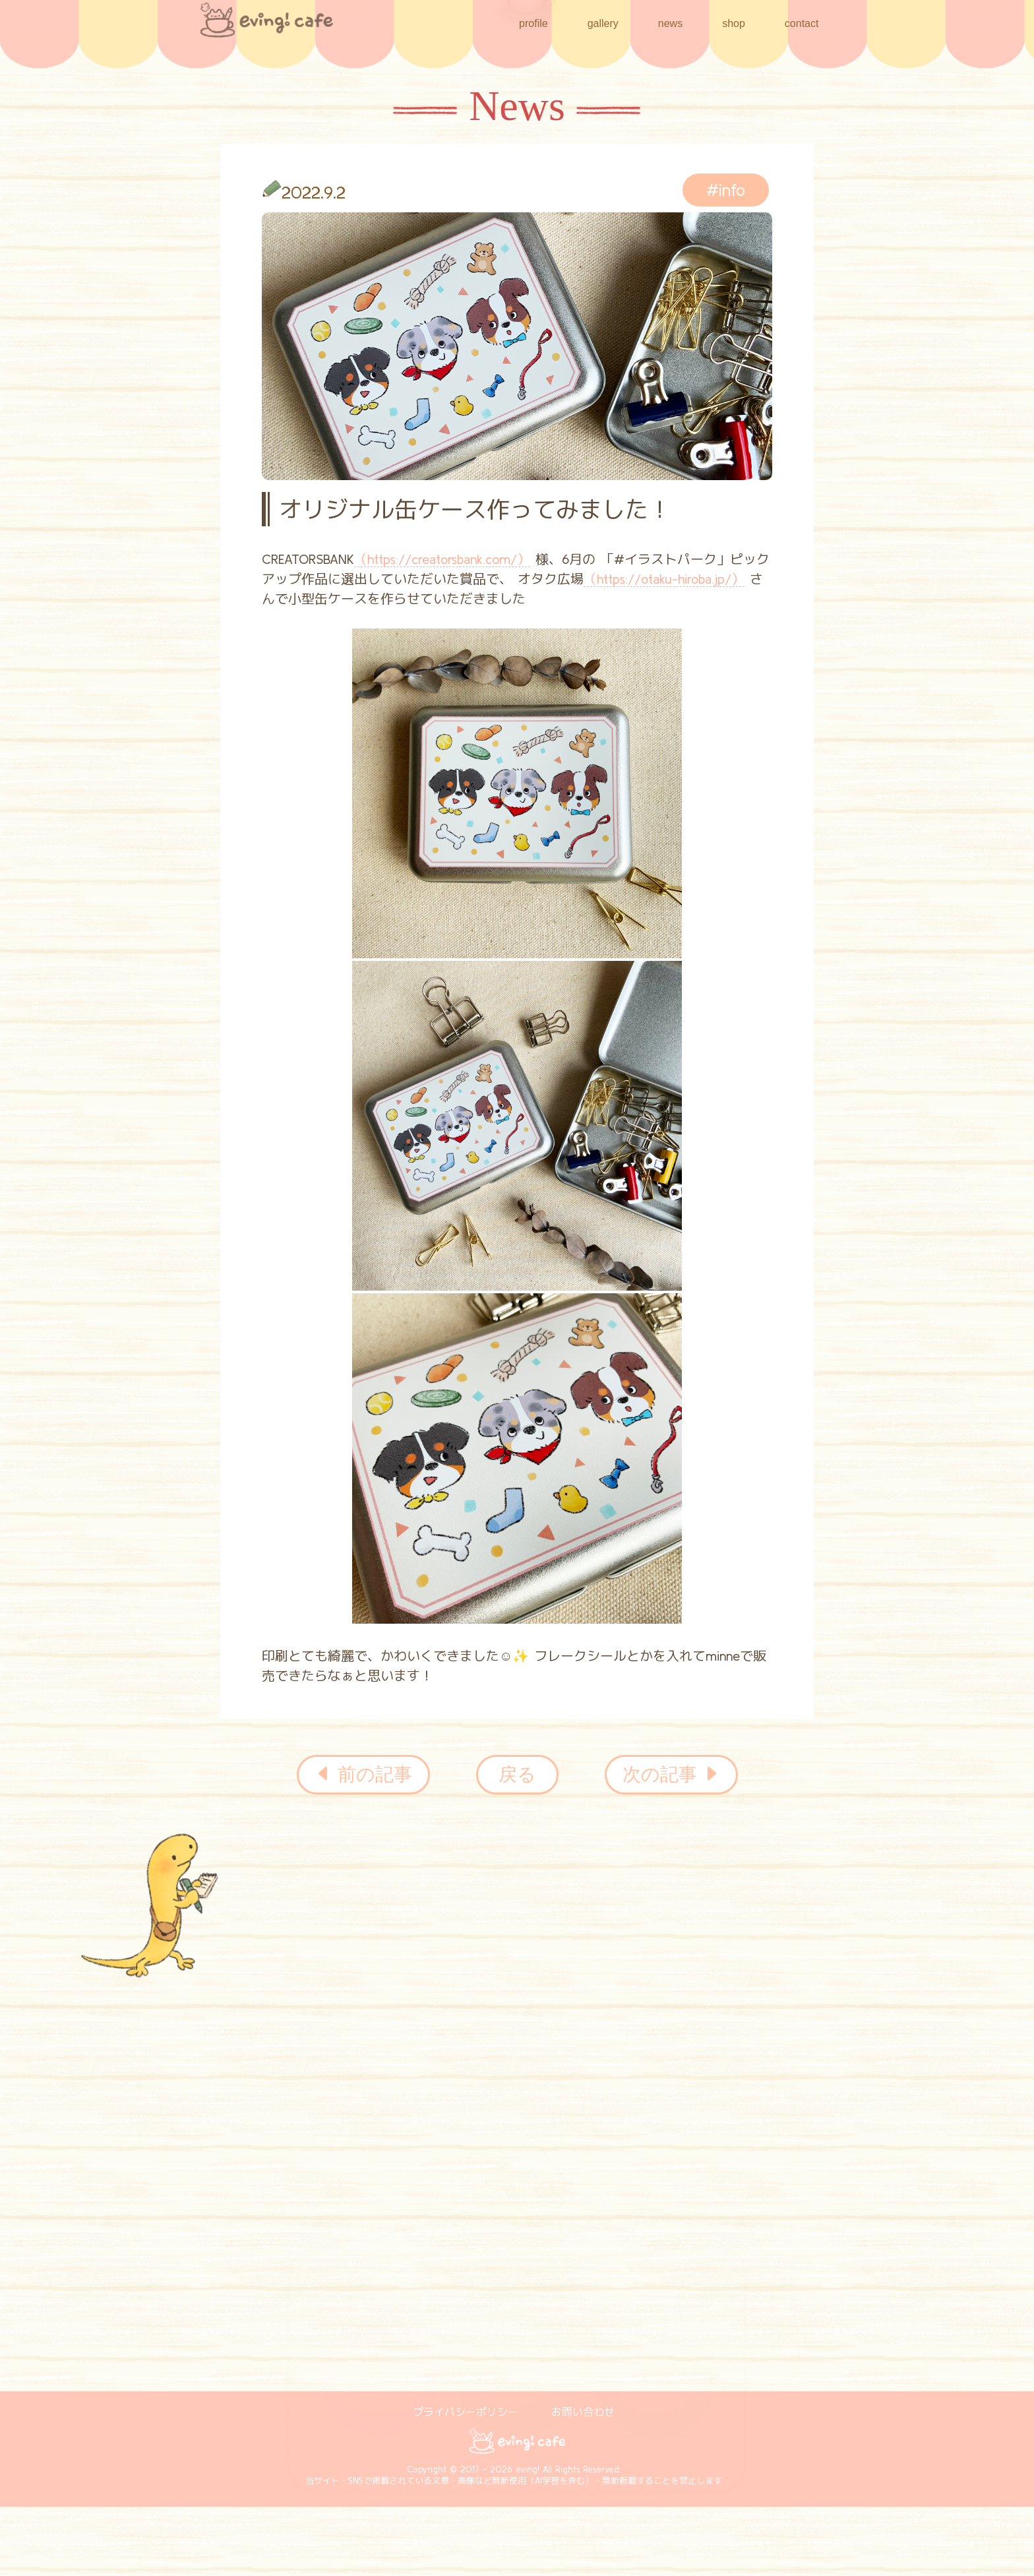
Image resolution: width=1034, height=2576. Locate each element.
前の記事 (363, 1774)
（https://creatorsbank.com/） (442, 559)
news (670, 23)
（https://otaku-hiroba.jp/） (664, 578)
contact (802, 23)
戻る (517, 1774)
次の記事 (671, 1774)
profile (533, 23)
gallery (603, 23)
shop (733, 22)
